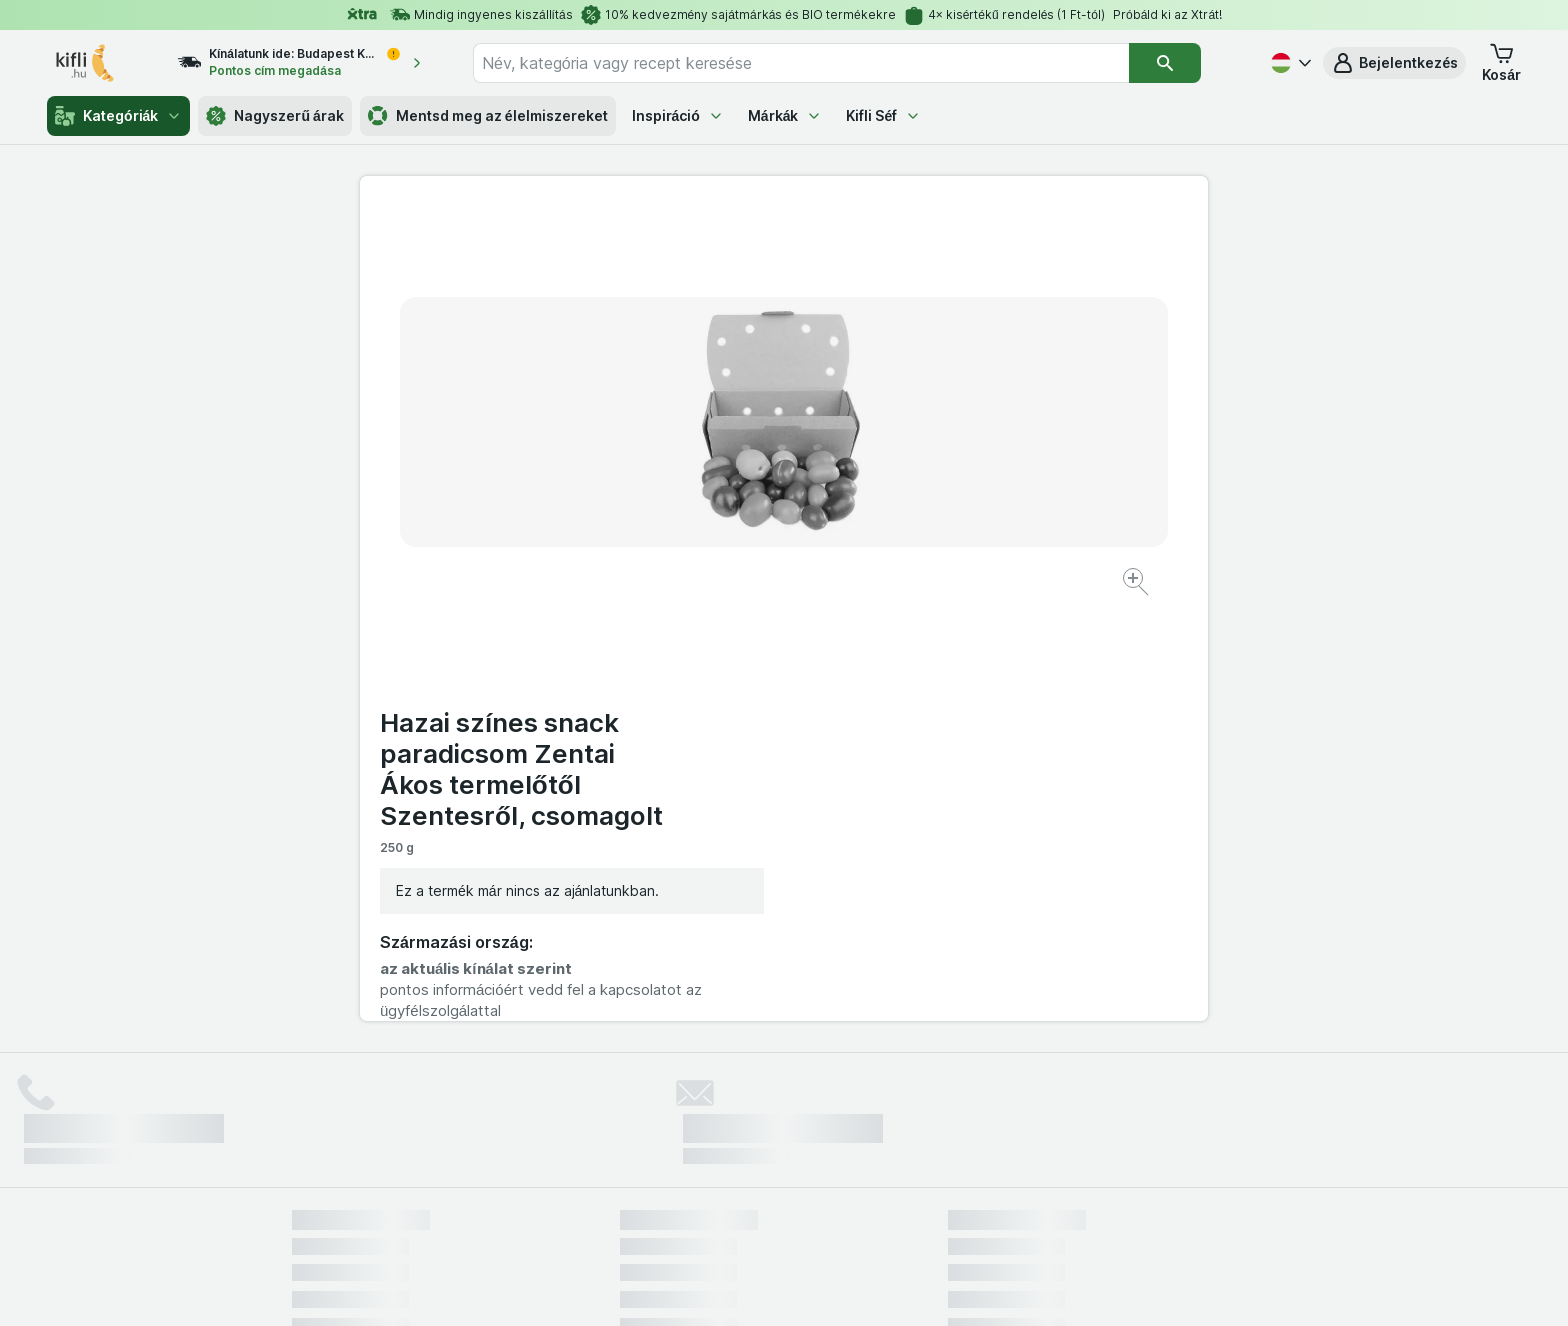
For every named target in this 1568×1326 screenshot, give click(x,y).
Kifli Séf (883, 115)
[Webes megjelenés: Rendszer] (703, 1286)
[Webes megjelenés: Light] (801, 1286)
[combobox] (801, 63)
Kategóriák (118, 116)
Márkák (785, 115)
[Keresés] (1165, 63)
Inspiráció (678, 115)
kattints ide (549, 1154)
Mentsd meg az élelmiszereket (488, 116)
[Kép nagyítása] (713, 520)
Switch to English (818, 1204)
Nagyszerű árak (274, 116)
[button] (1394, 63)
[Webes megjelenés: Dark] (882, 1286)
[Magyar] (1289, 63)
